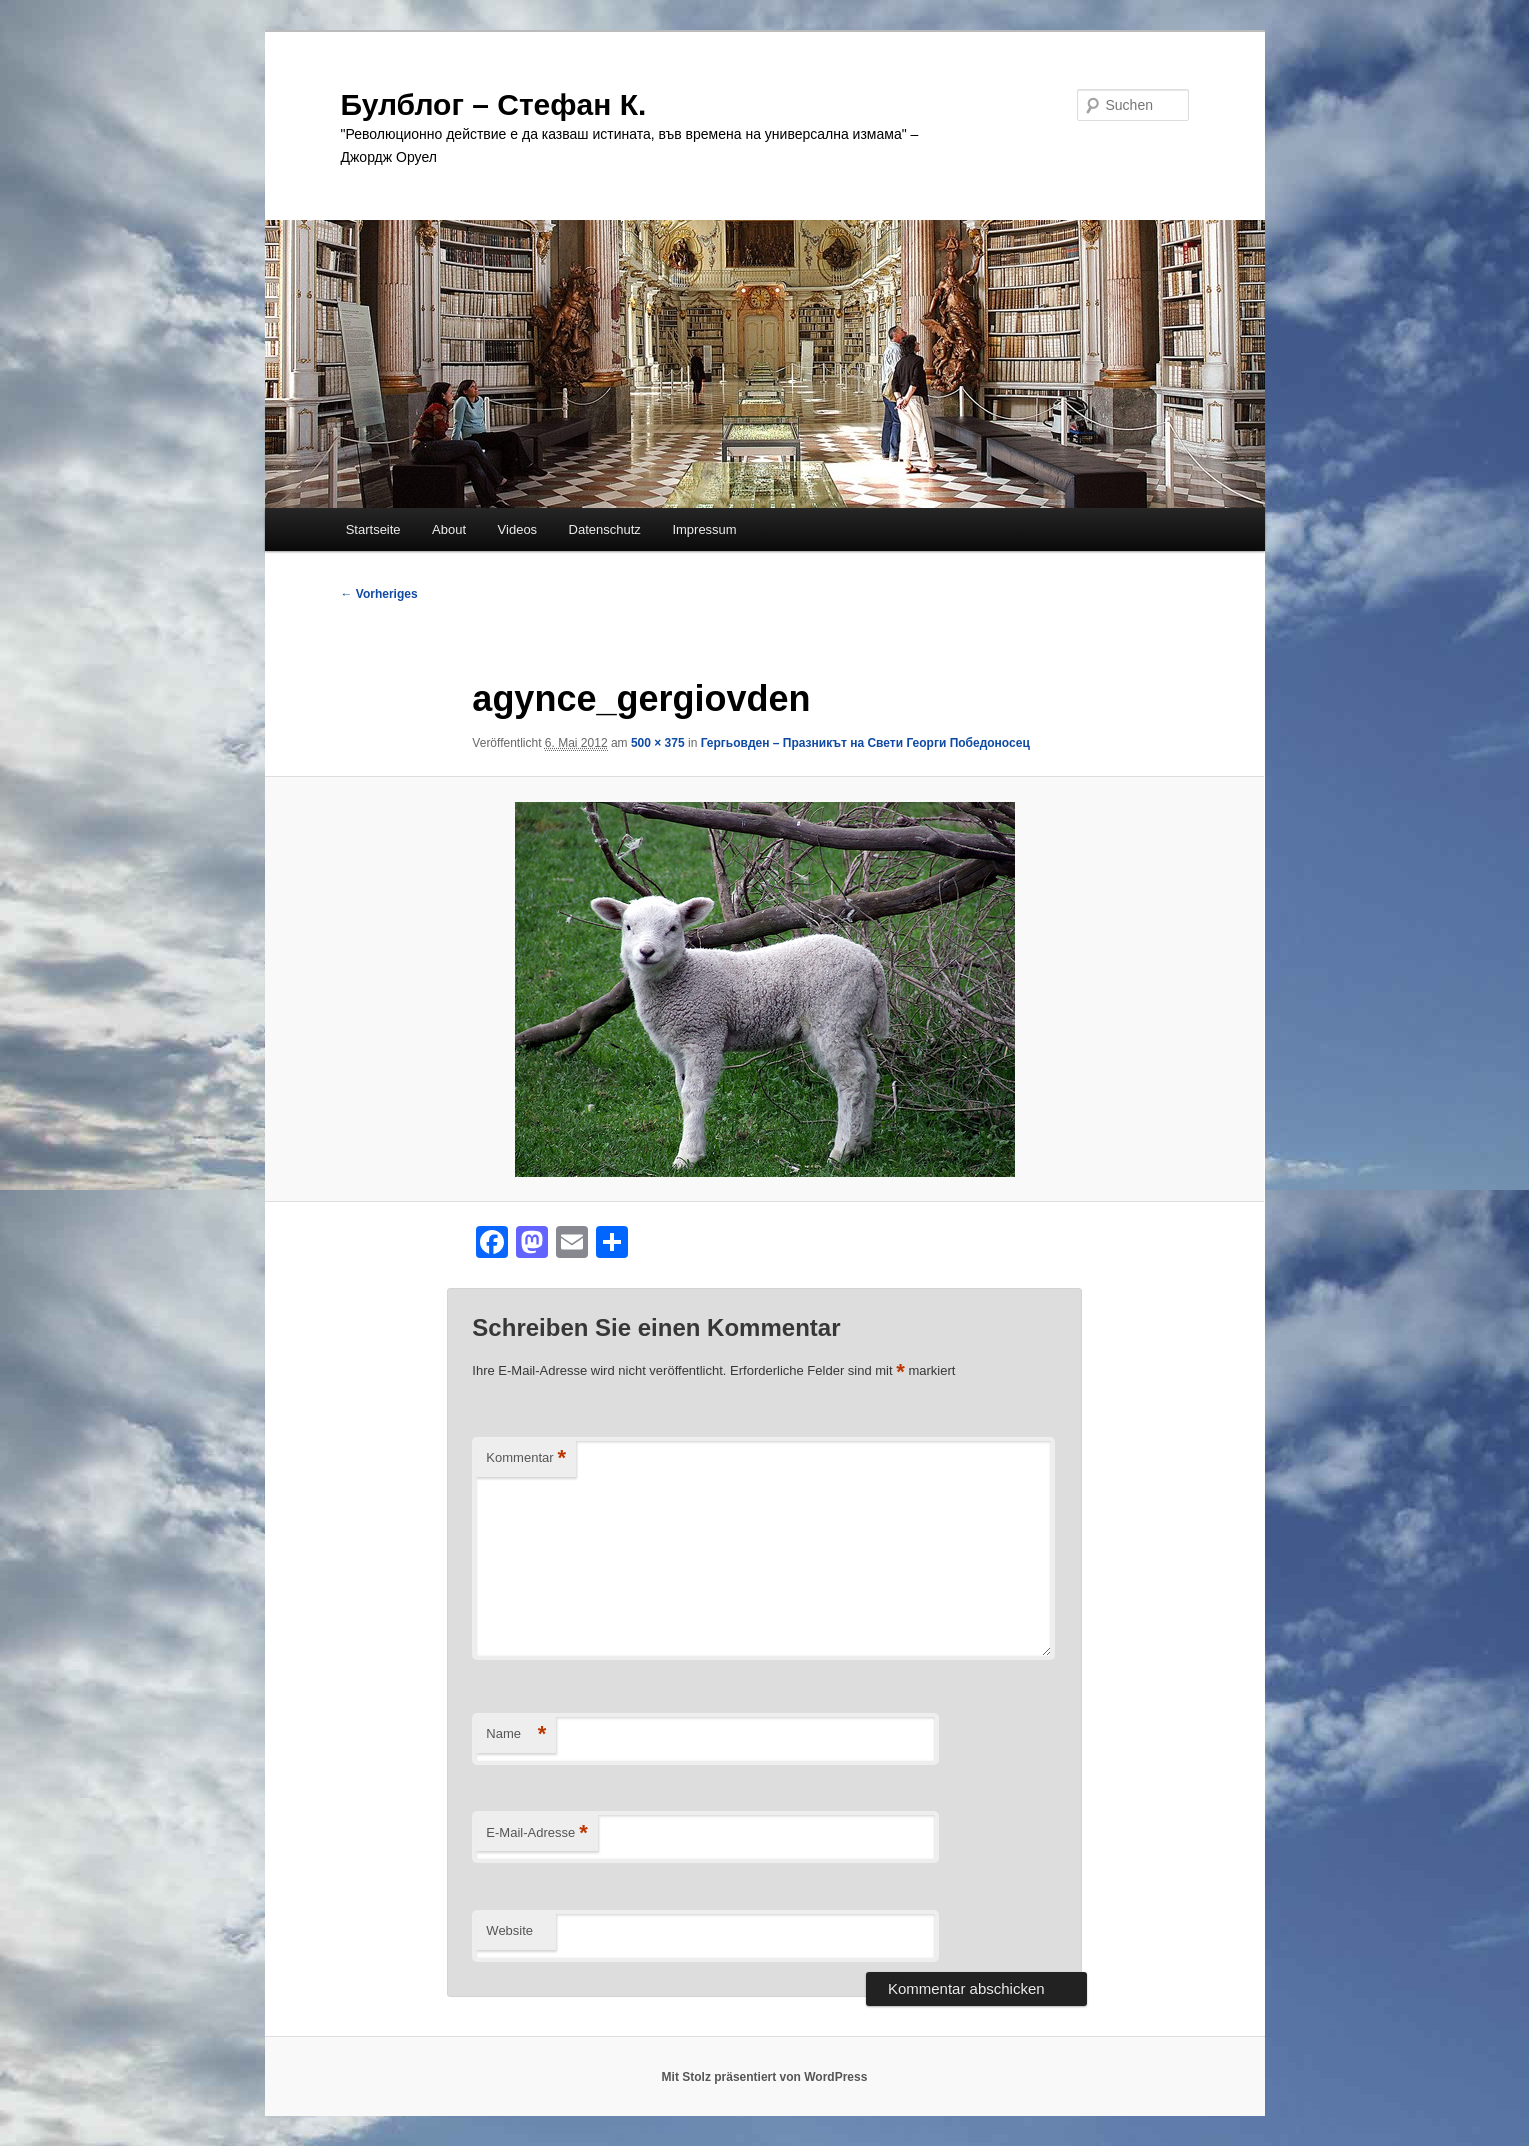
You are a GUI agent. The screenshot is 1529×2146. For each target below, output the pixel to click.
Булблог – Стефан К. (494, 104)
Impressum (704, 529)
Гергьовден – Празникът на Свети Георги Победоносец (865, 743)
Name (516, 1734)
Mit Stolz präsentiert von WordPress (765, 2077)
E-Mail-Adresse (536, 1833)
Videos (518, 529)
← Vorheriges (379, 594)
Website (509, 1930)
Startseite (373, 529)
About (449, 529)
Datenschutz (605, 529)
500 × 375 (658, 743)
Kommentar (526, 1458)
